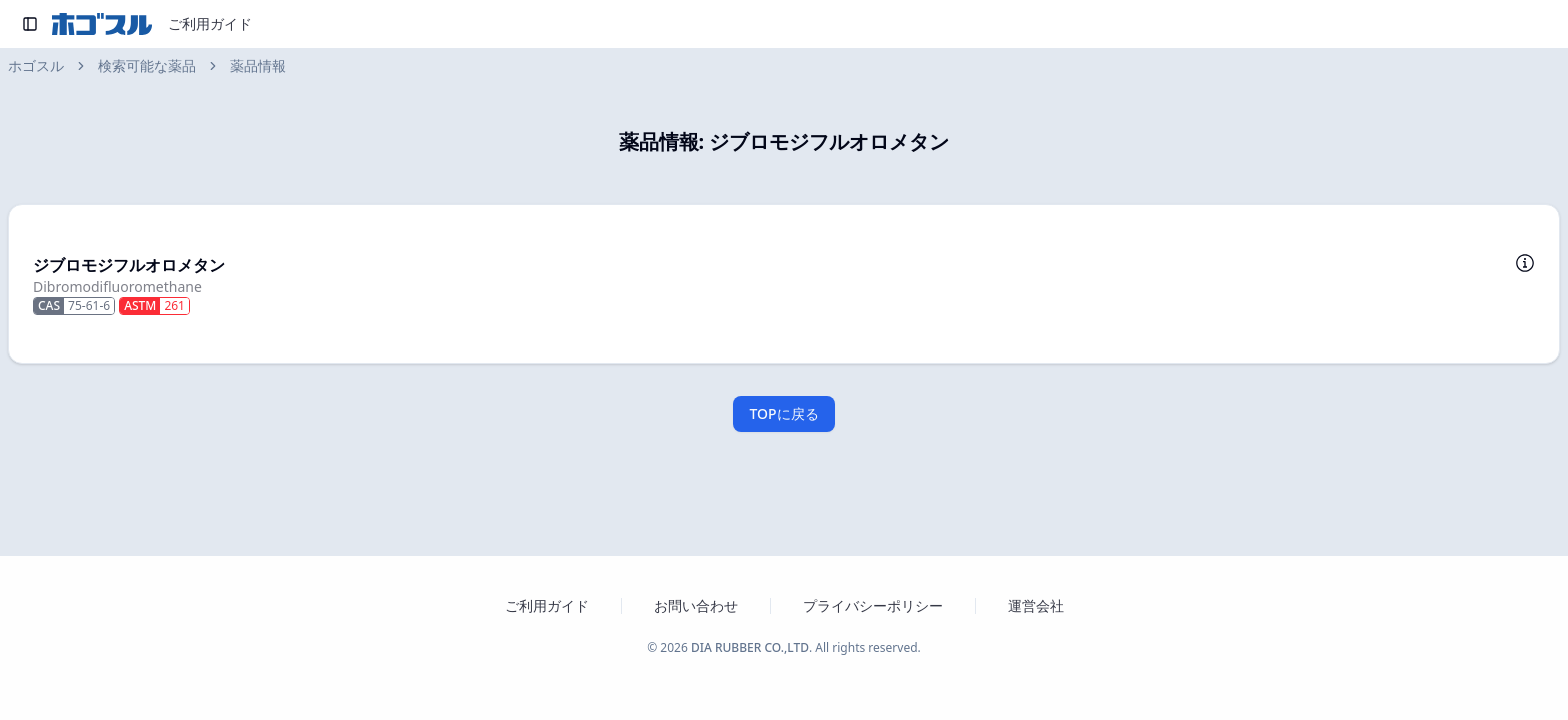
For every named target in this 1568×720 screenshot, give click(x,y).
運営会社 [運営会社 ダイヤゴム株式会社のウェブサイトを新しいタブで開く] (1036, 605)
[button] (784, 284)
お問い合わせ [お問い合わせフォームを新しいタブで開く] (696, 605)
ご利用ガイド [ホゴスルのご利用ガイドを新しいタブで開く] (547, 605)
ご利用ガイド (210, 23)
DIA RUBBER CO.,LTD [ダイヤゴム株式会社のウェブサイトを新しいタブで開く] (750, 647)
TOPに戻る (783, 413)
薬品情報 (258, 65)
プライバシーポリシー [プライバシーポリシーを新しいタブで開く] (873, 605)
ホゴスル (36, 65)
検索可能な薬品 (147, 65)
